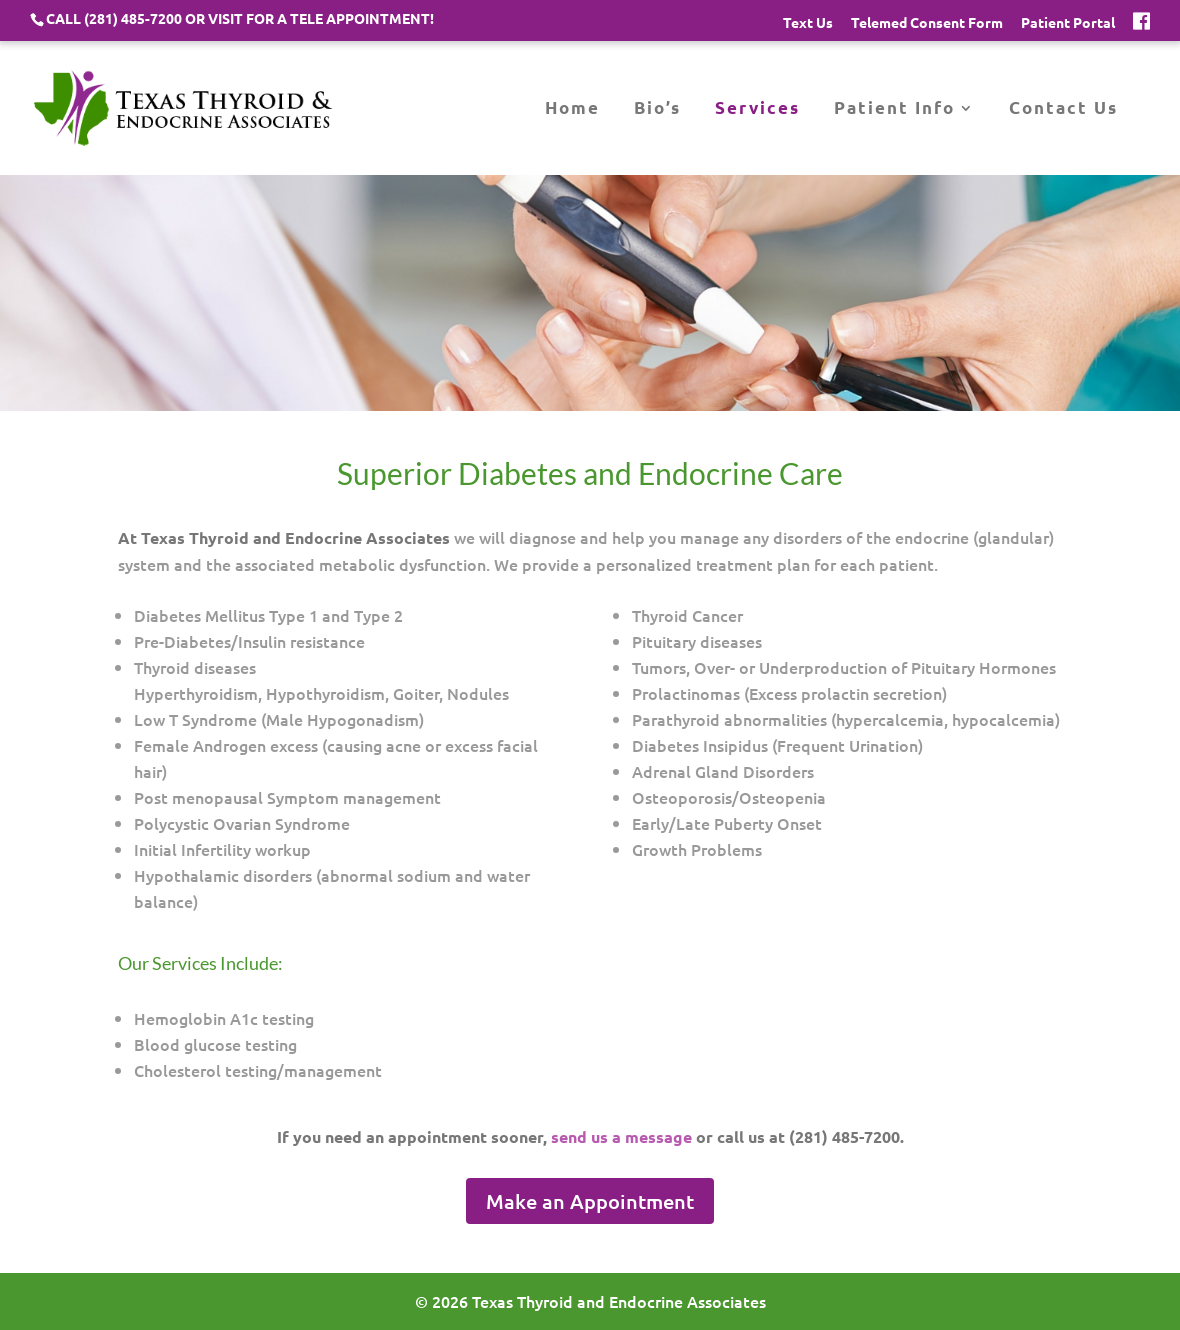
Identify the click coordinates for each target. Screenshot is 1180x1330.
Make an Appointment (590, 1201)
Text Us (808, 23)
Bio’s (657, 109)
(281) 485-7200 (133, 18)
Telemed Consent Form (927, 23)
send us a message (621, 1136)
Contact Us (1063, 109)
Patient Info (894, 109)
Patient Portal (1068, 23)
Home (572, 109)
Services (757, 109)
